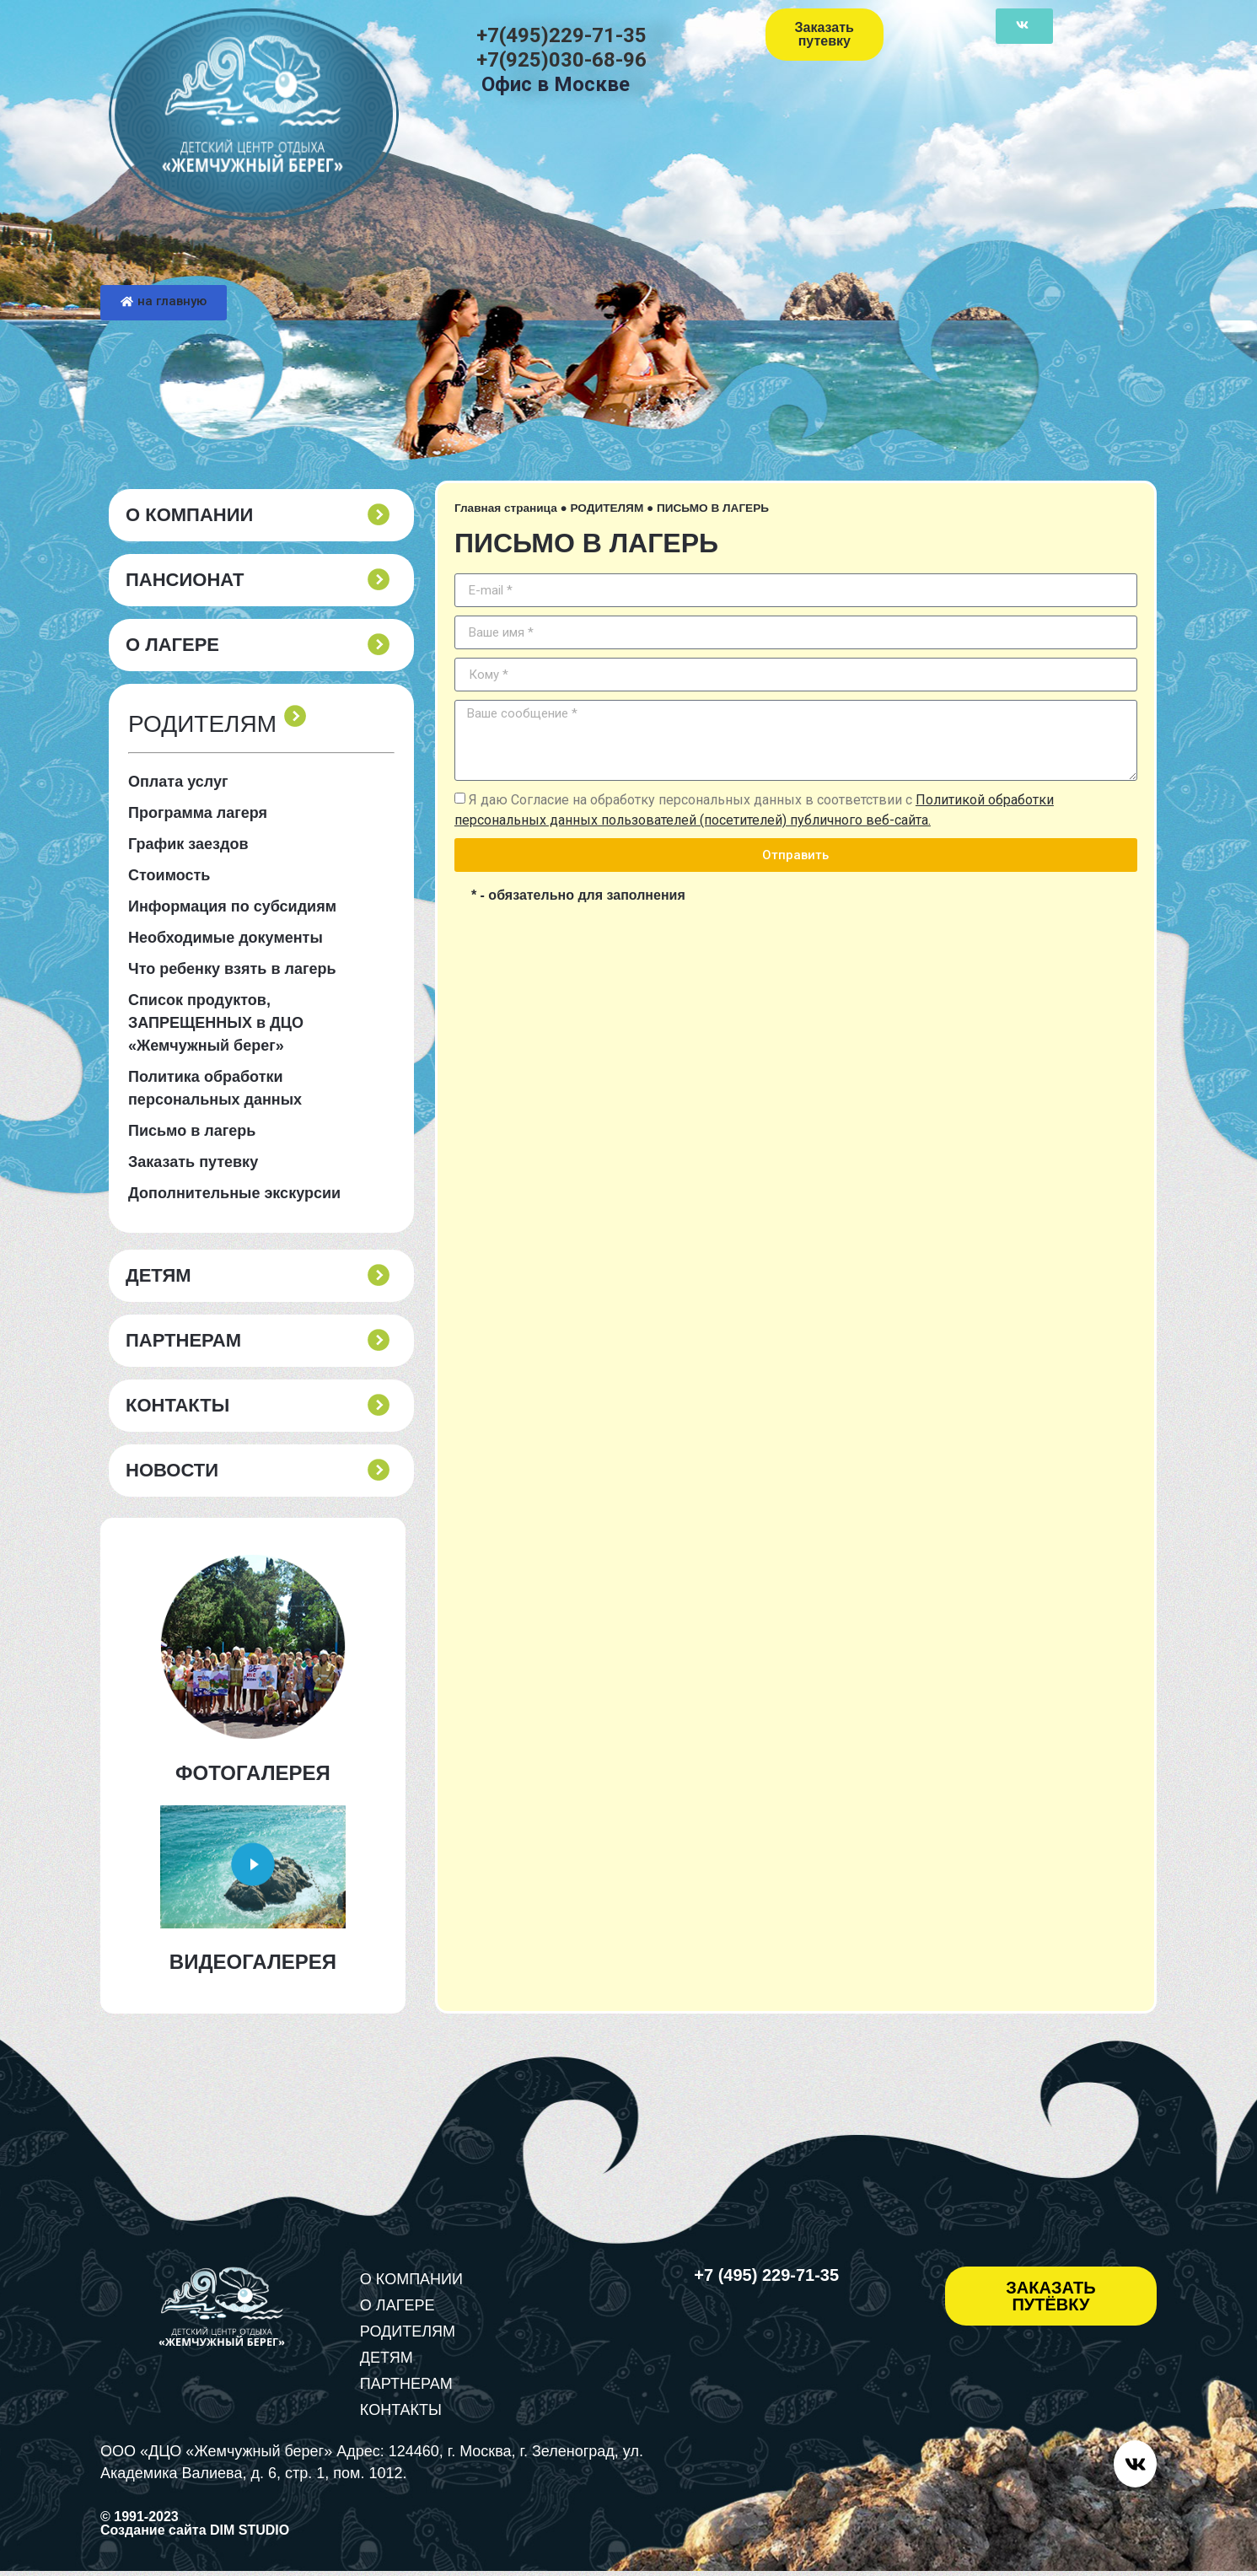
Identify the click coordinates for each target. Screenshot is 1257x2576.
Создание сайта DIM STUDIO (194, 2535)
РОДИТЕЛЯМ (606, 508)
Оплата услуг (178, 781)
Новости (172, 1470)
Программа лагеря (197, 812)
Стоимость (169, 875)
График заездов (188, 844)
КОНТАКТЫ (177, 1405)
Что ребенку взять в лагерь (232, 968)
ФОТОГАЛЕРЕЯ (252, 1772)
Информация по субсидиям (232, 906)
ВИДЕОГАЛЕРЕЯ (252, 1961)
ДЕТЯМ (158, 1275)
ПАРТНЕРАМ (183, 1340)
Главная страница (505, 508)
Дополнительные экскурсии (234, 1193)
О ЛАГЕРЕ (172, 645)
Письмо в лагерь (191, 1130)
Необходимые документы (225, 937)
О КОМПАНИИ (189, 515)
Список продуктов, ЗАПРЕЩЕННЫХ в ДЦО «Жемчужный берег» (216, 1023)
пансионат (185, 580)
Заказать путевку (193, 1162)
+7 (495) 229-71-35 (766, 2275)
